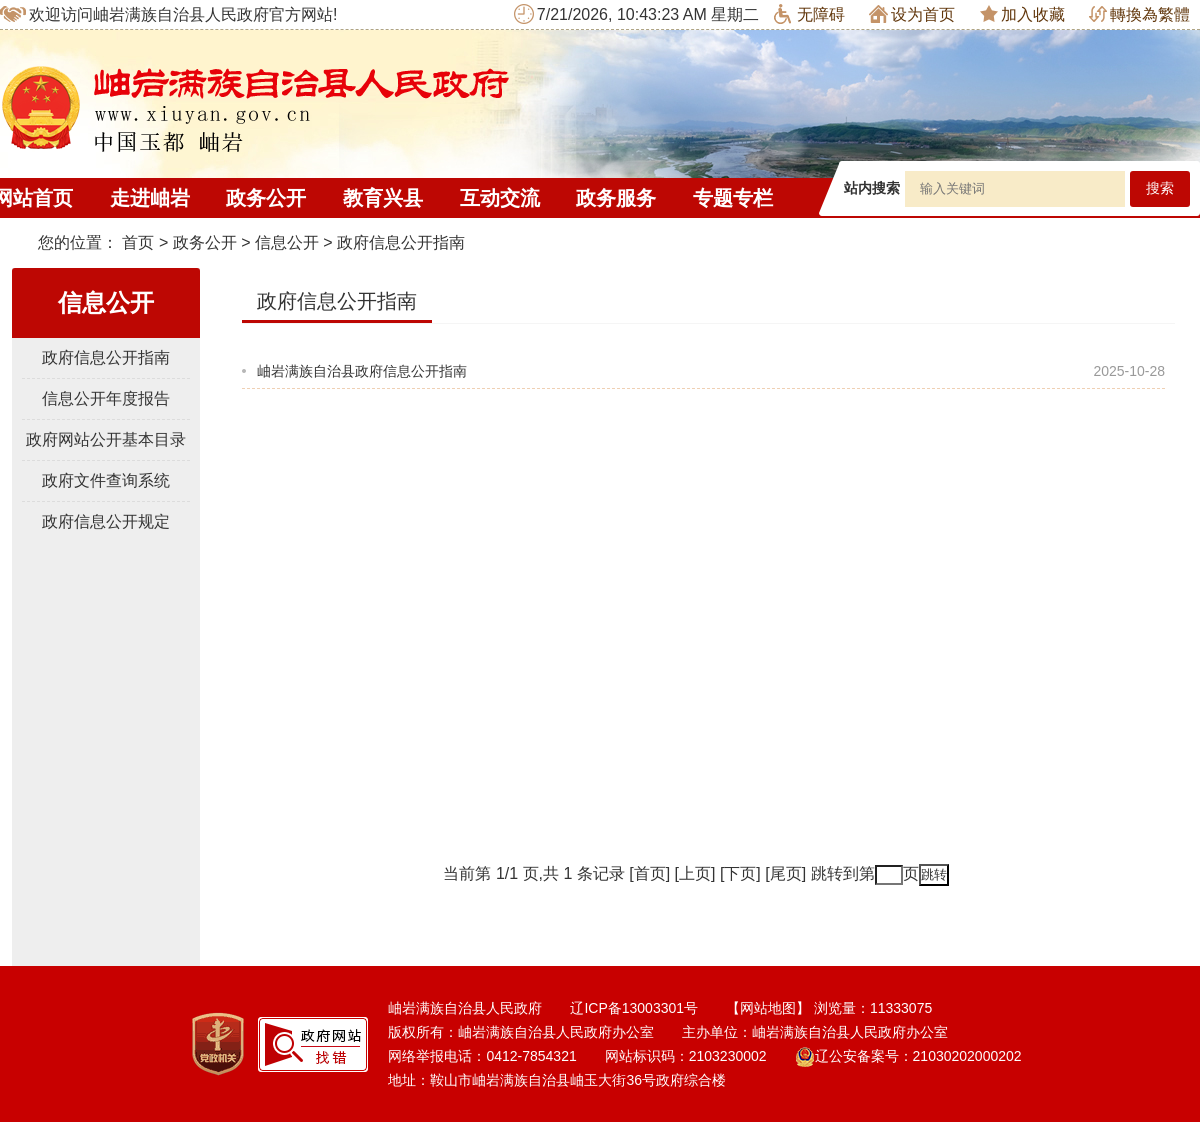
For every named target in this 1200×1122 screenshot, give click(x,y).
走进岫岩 (150, 198)
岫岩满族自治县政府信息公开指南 (362, 371)
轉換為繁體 (1139, 14)
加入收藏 (1022, 14)
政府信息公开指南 (401, 242)
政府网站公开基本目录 (106, 439)
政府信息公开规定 (106, 521)
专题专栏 (733, 198)
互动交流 (500, 198)
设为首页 (912, 14)
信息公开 (287, 242)
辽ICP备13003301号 (634, 1008)
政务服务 (616, 198)
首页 (138, 242)
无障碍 (809, 14)
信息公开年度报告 (106, 398)
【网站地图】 (768, 1008)
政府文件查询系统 (106, 480)
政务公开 (266, 198)
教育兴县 (383, 198)
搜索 (1160, 188)
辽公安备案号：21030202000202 (908, 1056)
